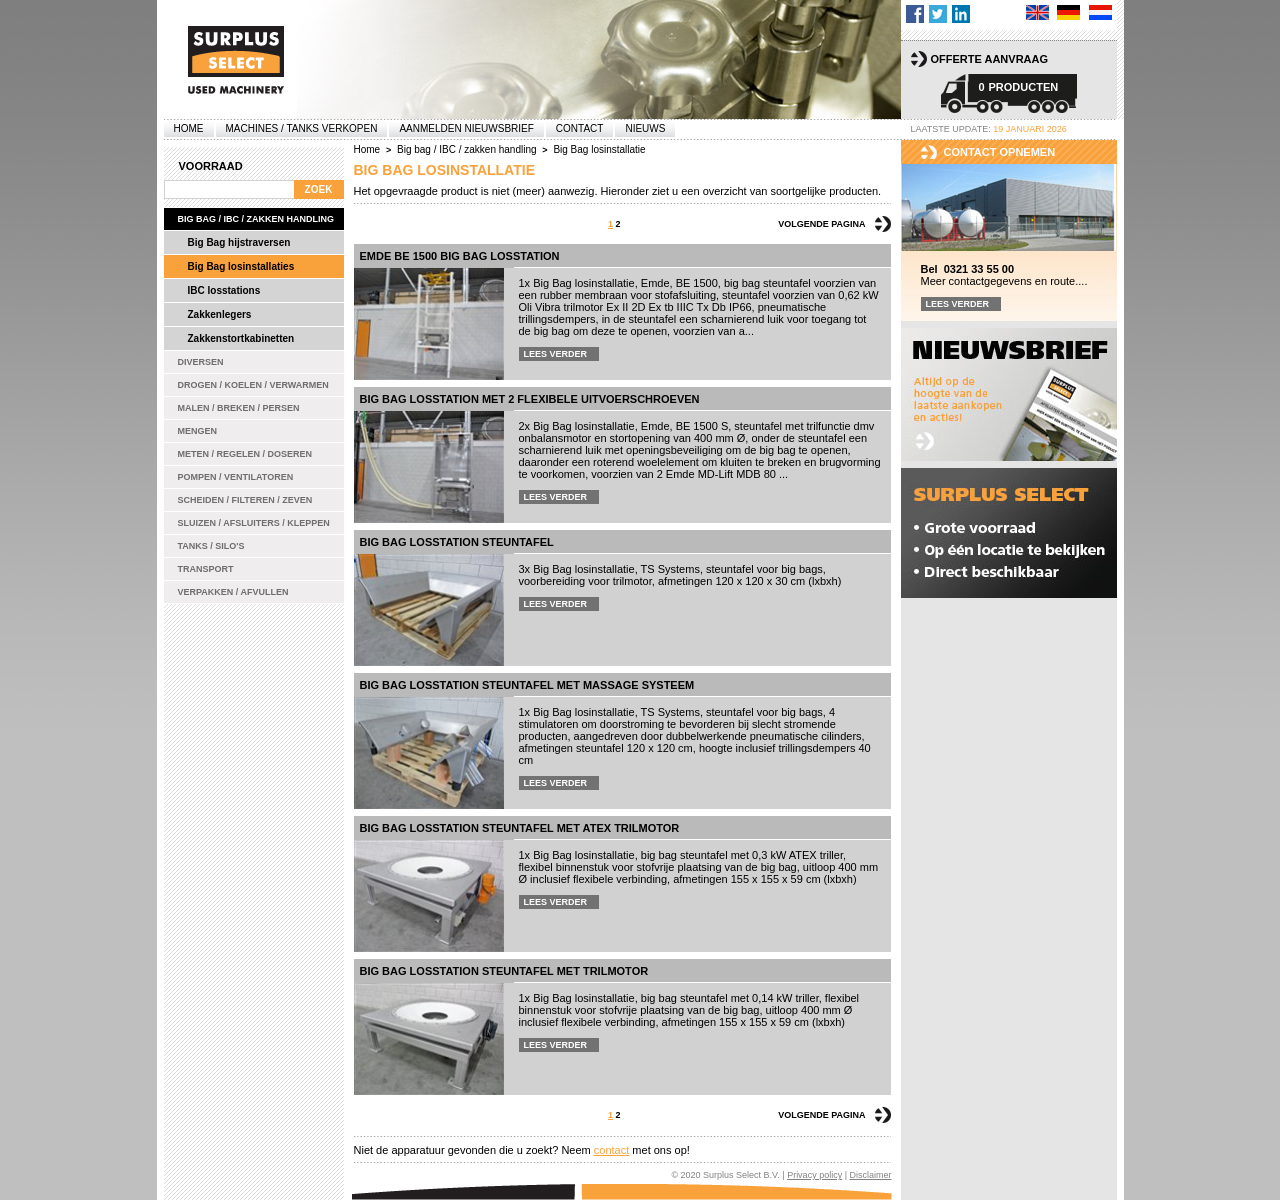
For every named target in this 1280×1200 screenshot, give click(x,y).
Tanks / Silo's (211, 546)
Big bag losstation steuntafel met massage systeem (527, 685)
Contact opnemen (1000, 152)
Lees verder (556, 354)
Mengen (198, 431)
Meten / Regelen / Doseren (245, 454)
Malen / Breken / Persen (239, 408)
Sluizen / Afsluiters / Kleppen (254, 523)
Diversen (201, 362)
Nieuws (645, 128)
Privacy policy (814, 1175)
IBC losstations (224, 290)
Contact (580, 128)
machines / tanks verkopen (302, 128)
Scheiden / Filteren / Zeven (245, 500)
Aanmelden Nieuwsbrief (466, 128)
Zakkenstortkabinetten (241, 338)
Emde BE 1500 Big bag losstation (460, 256)
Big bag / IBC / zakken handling (256, 219)
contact (611, 1150)
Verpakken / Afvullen (233, 592)
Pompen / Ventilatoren (236, 477)
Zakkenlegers (220, 314)
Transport (206, 569)
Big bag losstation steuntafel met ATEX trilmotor (520, 828)
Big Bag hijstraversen (239, 242)
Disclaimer (870, 1175)
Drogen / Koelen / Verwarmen (253, 385)
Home (189, 128)
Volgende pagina (821, 224)
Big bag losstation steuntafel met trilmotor (504, 971)
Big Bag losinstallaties (241, 266)
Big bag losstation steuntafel (457, 542)
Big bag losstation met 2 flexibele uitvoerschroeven (530, 399)
